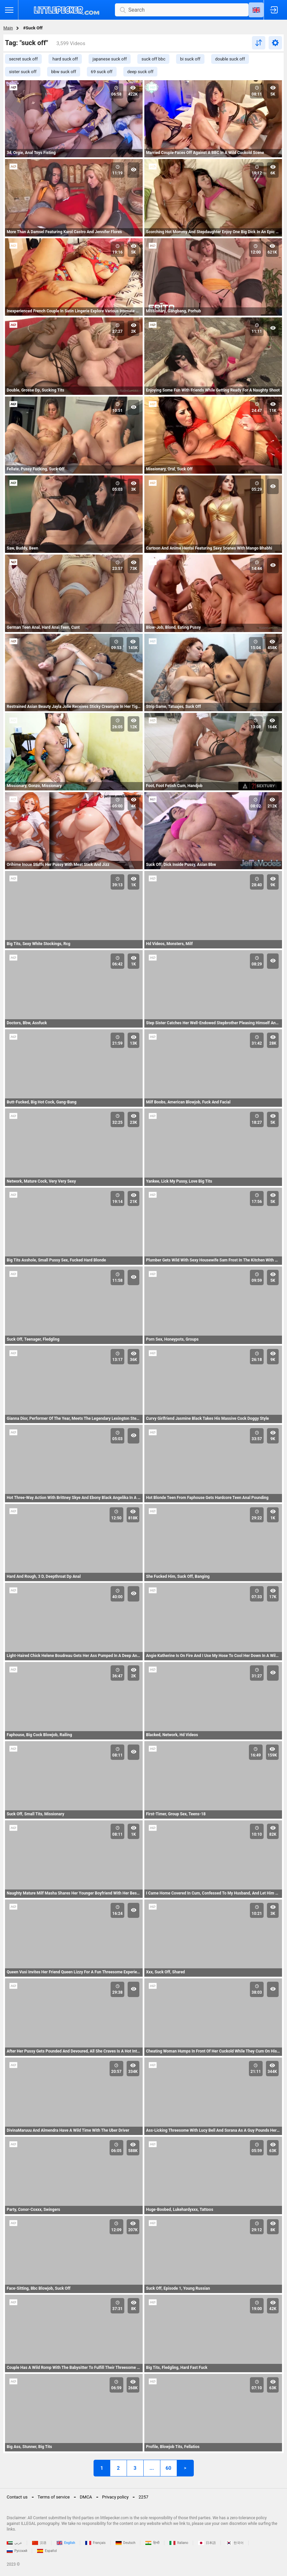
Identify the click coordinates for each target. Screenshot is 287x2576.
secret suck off (23, 58)
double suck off (230, 58)
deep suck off (140, 71)
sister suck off (22, 71)
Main (8, 27)
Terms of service (54, 2496)
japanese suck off (110, 58)
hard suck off (65, 58)
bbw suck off (63, 71)
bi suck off (190, 58)
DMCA (86, 2496)
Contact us (17, 2496)
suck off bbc (153, 58)
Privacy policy (115, 2496)
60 (168, 2468)
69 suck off (102, 71)
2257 (143, 2496)
